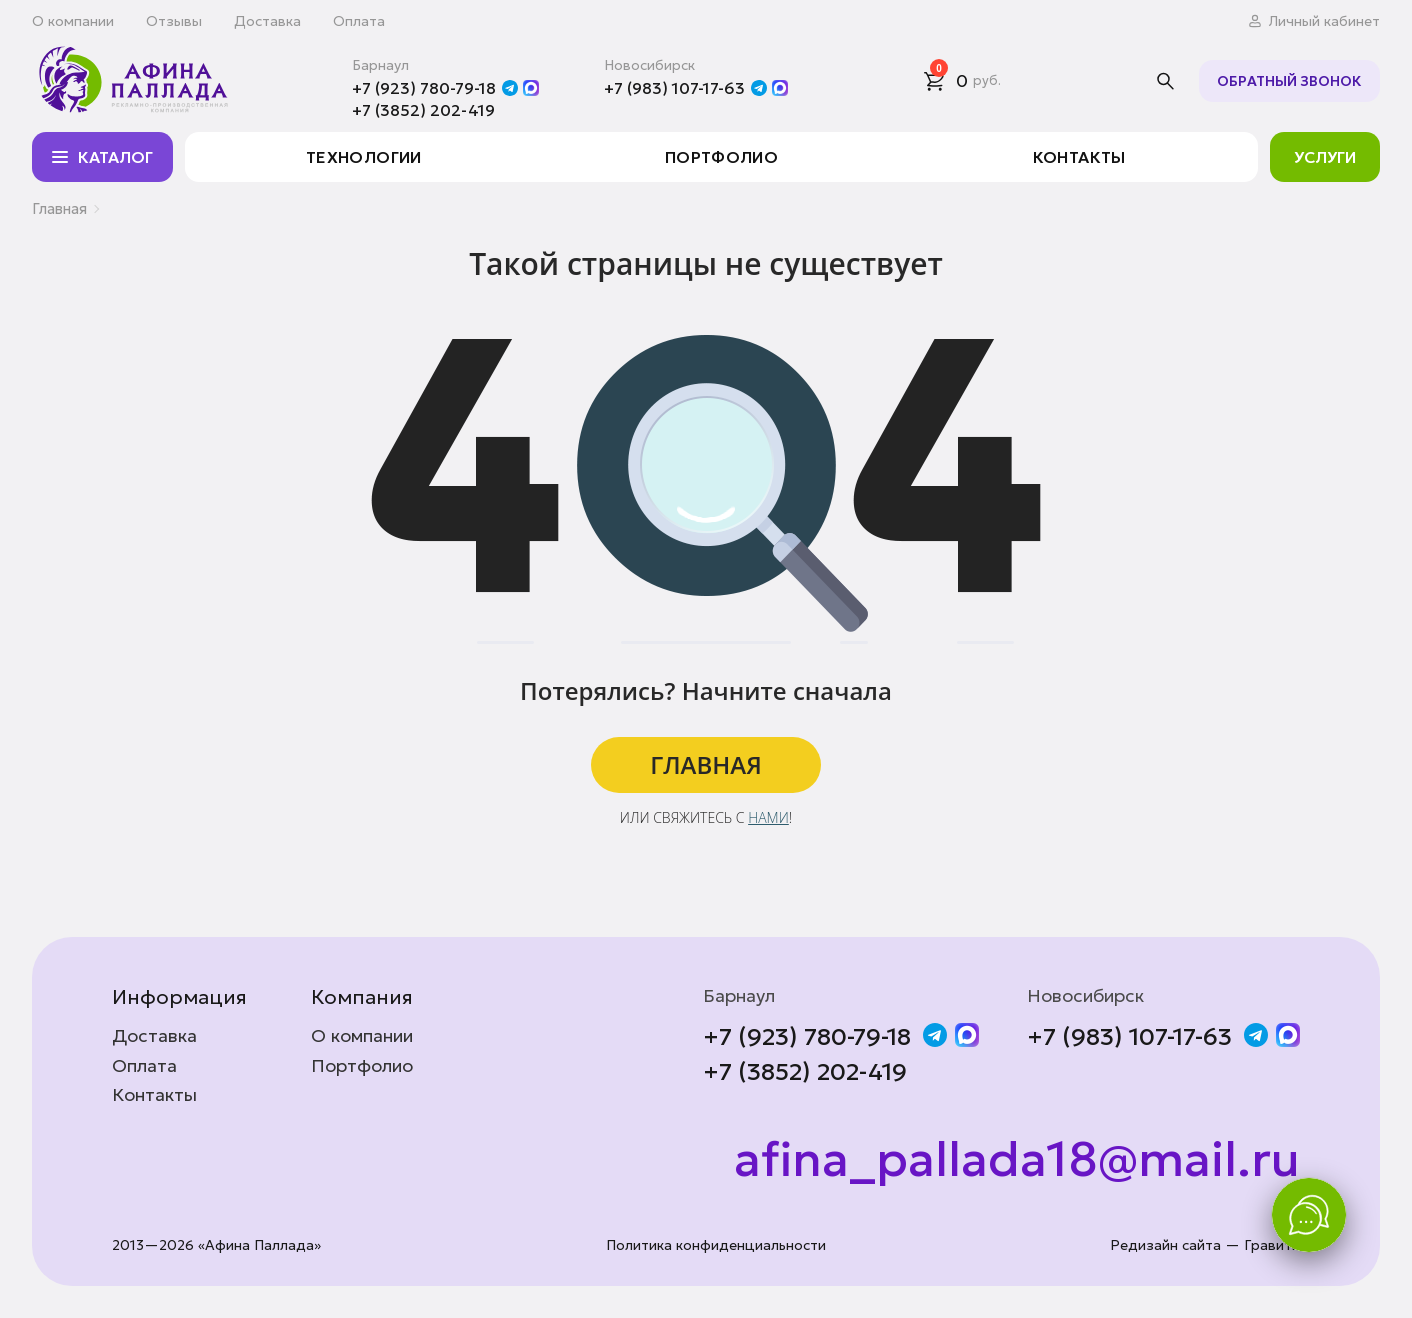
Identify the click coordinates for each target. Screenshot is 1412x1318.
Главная (59, 208)
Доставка (267, 21)
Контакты (1079, 157)
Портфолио (721, 157)
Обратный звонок (1289, 81)
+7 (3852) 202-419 (423, 110)
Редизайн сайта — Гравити (1205, 1245)
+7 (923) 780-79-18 (424, 88)
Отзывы (174, 21)
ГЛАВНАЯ (706, 764)
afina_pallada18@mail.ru (1017, 1160)
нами (768, 817)
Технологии (364, 157)
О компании (73, 21)
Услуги (1325, 157)
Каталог (100, 157)
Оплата (359, 21)
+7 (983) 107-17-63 (674, 88)
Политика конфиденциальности (716, 1245)
